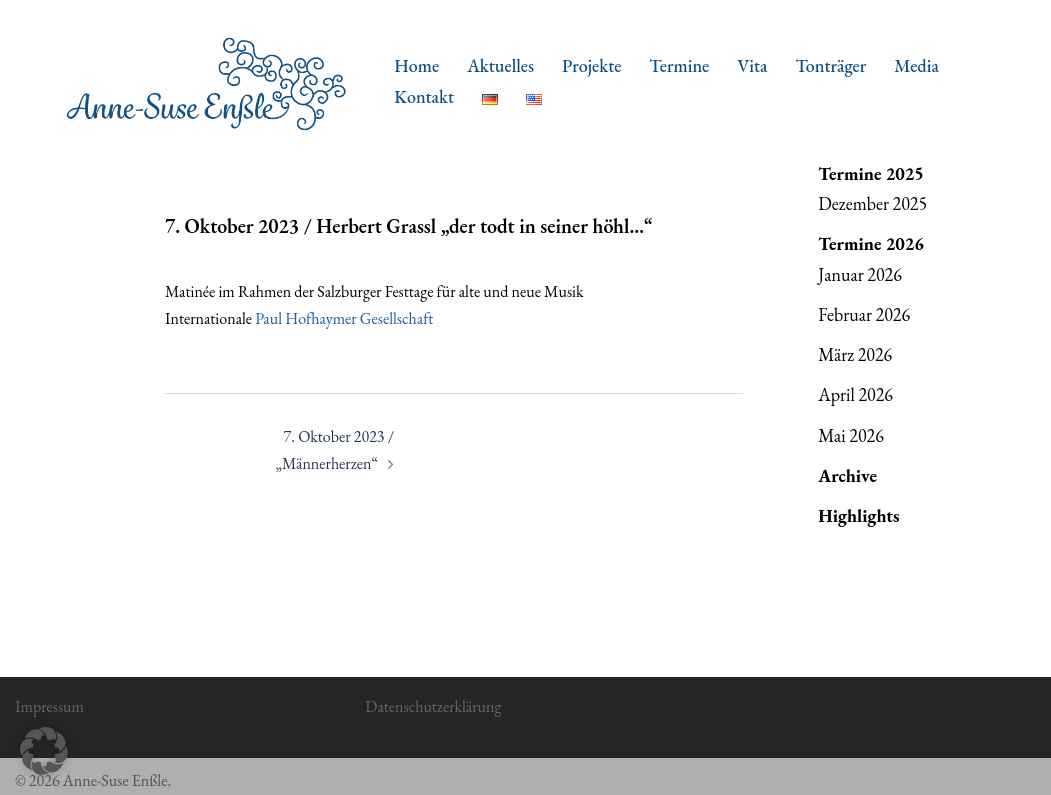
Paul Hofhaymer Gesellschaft (344, 318)
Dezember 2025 (872, 203)
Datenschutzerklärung (433, 706)
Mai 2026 (851, 435)
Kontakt (424, 96)
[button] (44, 751)
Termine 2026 (871, 243)
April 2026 (855, 394)
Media (916, 65)
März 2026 (855, 354)
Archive (847, 475)
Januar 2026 (860, 274)
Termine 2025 (871, 173)
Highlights (858, 515)
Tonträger (830, 65)
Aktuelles (500, 65)
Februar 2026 (864, 314)
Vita (752, 65)
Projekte (591, 65)
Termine (679, 65)
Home (416, 65)
